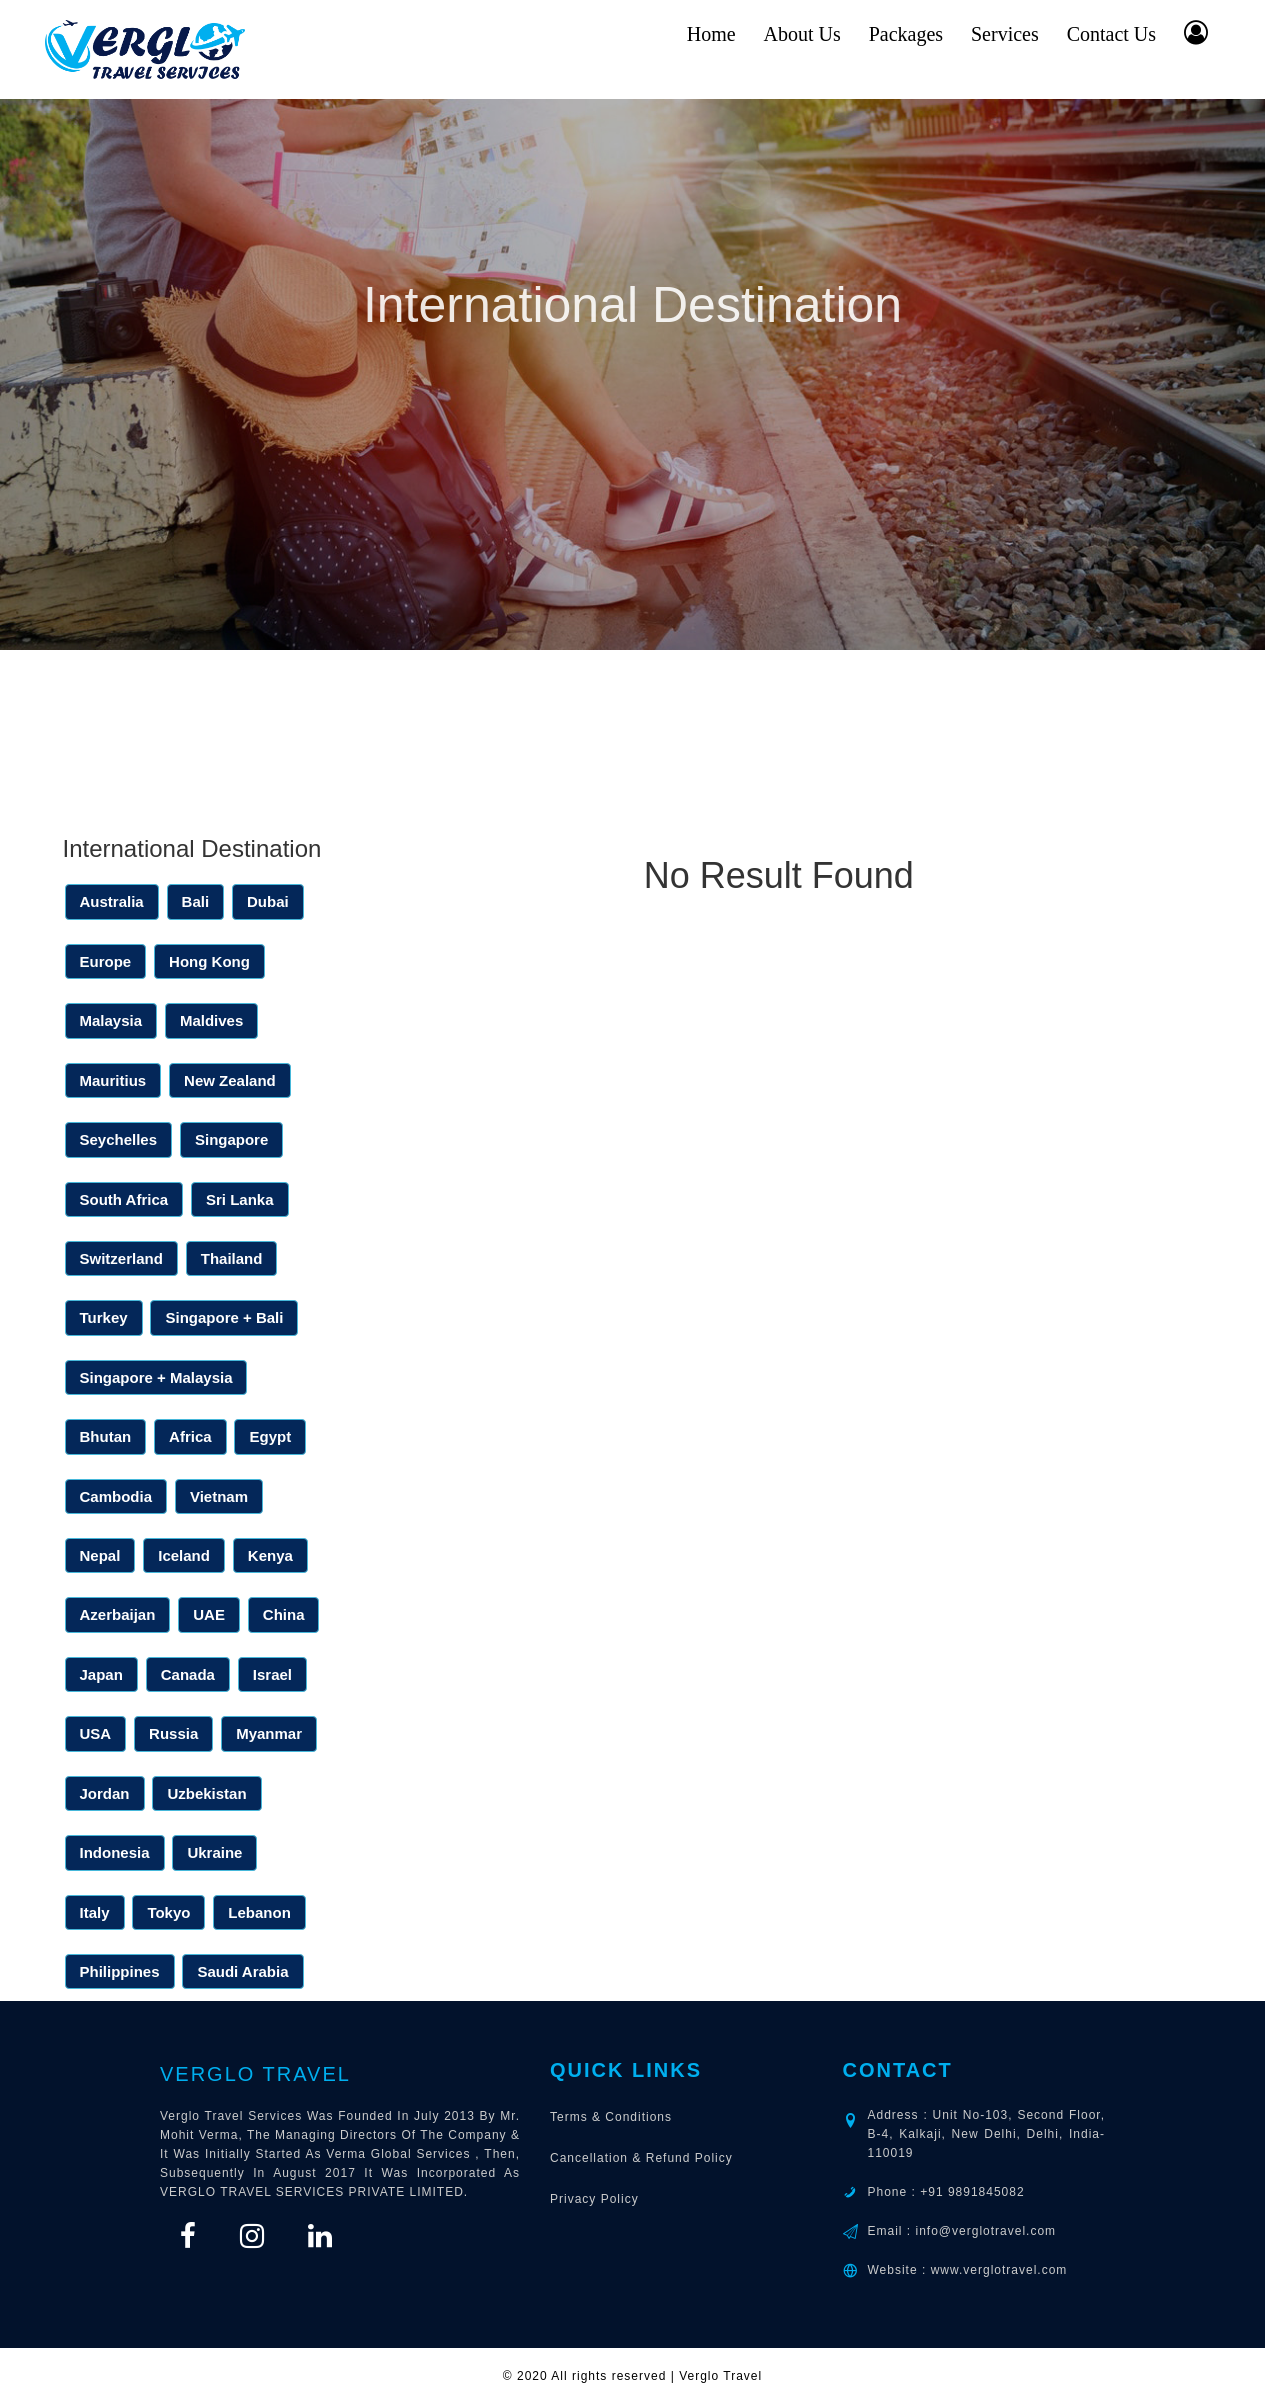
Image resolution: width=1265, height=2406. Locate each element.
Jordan (105, 1793)
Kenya (270, 1555)
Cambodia (116, 1496)
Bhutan (106, 1436)
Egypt (270, 1436)
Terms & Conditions (611, 2117)
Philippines (120, 1971)
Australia (112, 901)
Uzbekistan (206, 1793)
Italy (95, 1912)
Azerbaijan (118, 1614)
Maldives (211, 1020)
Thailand (232, 1258)
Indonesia (115, 1852)
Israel (272, 1674)
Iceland (184, 1555)
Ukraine (214, 1852)
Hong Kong (209, 961)
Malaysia (111, 1020)
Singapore (231, 1139)
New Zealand (230, 1080)
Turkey (104, 1317)
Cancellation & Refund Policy (641, 2158)
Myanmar (269, 1733)
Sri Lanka (240, 1199)
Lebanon (259, 1912)
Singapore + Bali (224, 1317)
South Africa (124, 1199)
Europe (106, 961)
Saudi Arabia (242, 1971)
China (284, 1614)
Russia (173, 1733)
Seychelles (119, 1139)
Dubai (268, 901)
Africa (190, 1436)
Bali (196, 901)
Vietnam (219, 1496)
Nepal (100, 1555)
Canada (188, 1674)
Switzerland (121, 1258)
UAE (209, 1614)
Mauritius (113, 1080)
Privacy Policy (594, 2199)
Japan (101, 1674)
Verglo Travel (255, 2074)
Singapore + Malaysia (156, 1377)
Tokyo (168, 1912)
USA (96, 1733)
